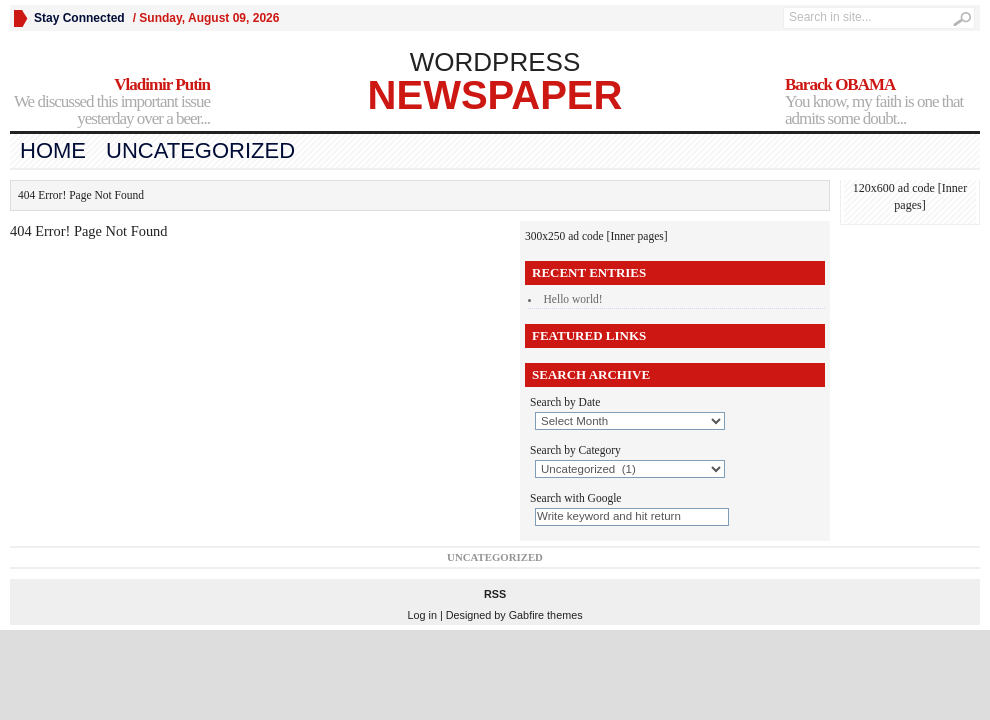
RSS (495, 594)
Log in (421, 615)
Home (53, 150)
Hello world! (573, 299)
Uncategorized (200, 150)
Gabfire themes (546, 615)
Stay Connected (79, 18)
